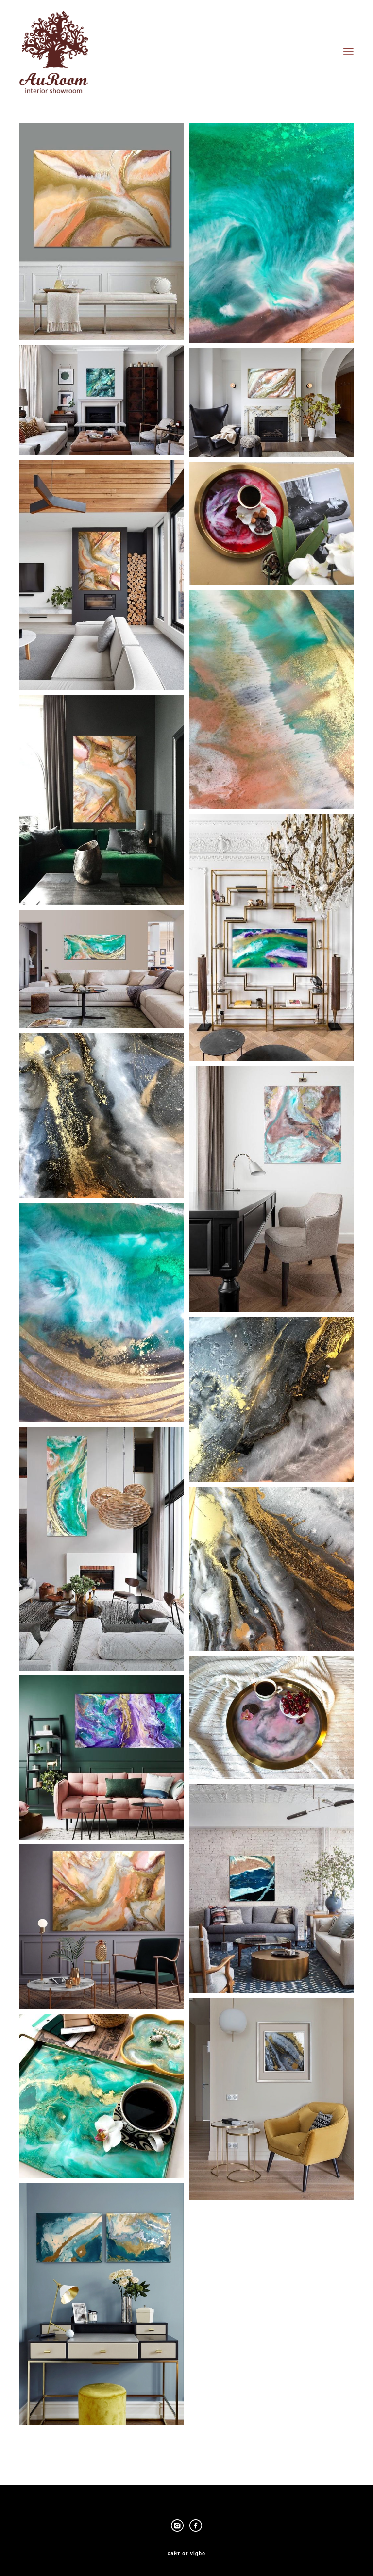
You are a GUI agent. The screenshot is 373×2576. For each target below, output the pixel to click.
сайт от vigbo (186, 2553)
